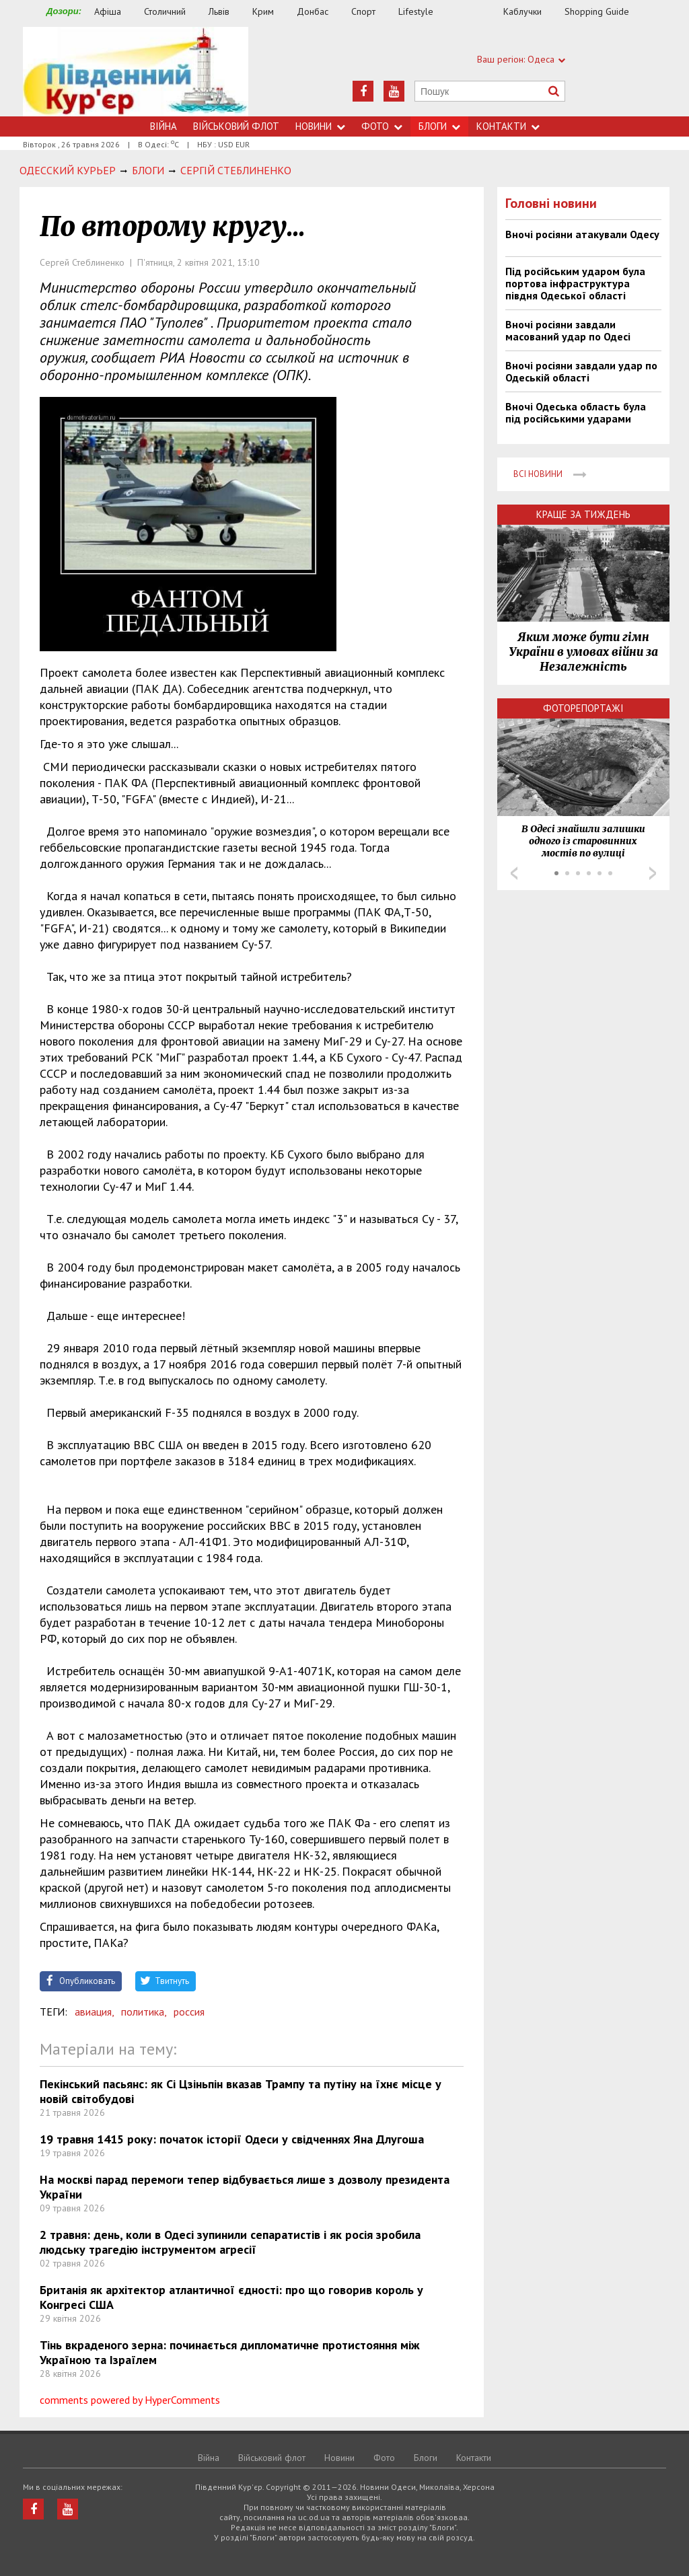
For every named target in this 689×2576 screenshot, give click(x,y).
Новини (320, 126)
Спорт (363, 11)
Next (652, 873)
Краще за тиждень (583, 514)
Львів (219, 11)
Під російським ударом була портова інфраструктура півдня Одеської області (575, 283)
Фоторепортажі (583, 708)
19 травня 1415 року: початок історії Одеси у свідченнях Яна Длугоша (232, 2139)
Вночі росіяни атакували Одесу (582, 234)
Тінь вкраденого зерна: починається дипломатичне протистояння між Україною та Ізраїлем (230, 2352)
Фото (381, 126)
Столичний (165, 11)
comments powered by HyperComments (130, 2399)
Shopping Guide (597, 11)
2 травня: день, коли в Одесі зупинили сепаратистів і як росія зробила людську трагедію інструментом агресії (230, 2242)
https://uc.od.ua (135, 71)
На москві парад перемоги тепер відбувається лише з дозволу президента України (244, 2187)
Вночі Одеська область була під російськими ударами (575, 412)
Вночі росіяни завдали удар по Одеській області (581, 371)
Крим (263, 11)
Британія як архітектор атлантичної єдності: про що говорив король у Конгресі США (231, 2297)
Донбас (312, 11)
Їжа (475, 12)
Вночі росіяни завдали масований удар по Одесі (567, 330)
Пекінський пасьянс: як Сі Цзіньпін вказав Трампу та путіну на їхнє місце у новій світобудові (240, 2091)
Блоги (439, 126)
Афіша (107, 11)
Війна (163, 126)
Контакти (508, 126)
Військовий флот (236, 126)
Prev (514, 873)
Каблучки (522, 11)
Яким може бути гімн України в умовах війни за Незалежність (583, 652)
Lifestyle (415, 11)
